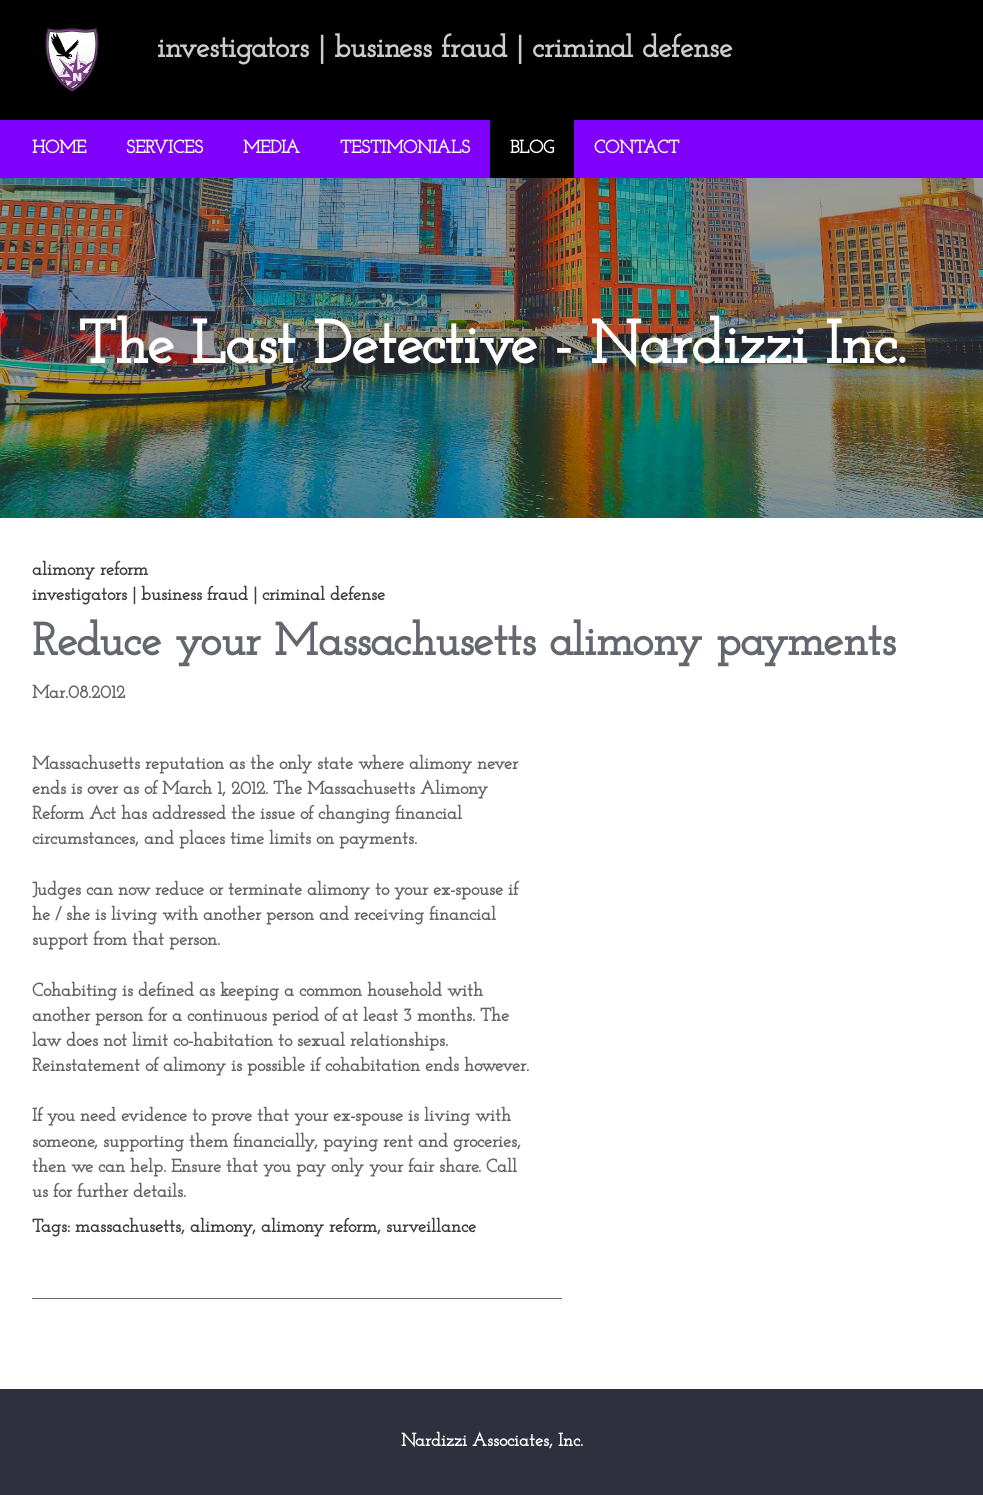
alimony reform (319, 1227)
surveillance (431, 1227)
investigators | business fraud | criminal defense (208, 595)
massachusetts (128, 1227)
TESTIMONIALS (405, 148)
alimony (221, 1227)
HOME (59, 148)
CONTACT (636, 148)
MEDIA (271, 148)
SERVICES (164, 148)
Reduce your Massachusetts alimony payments (463, 643)
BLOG (532, 148)
